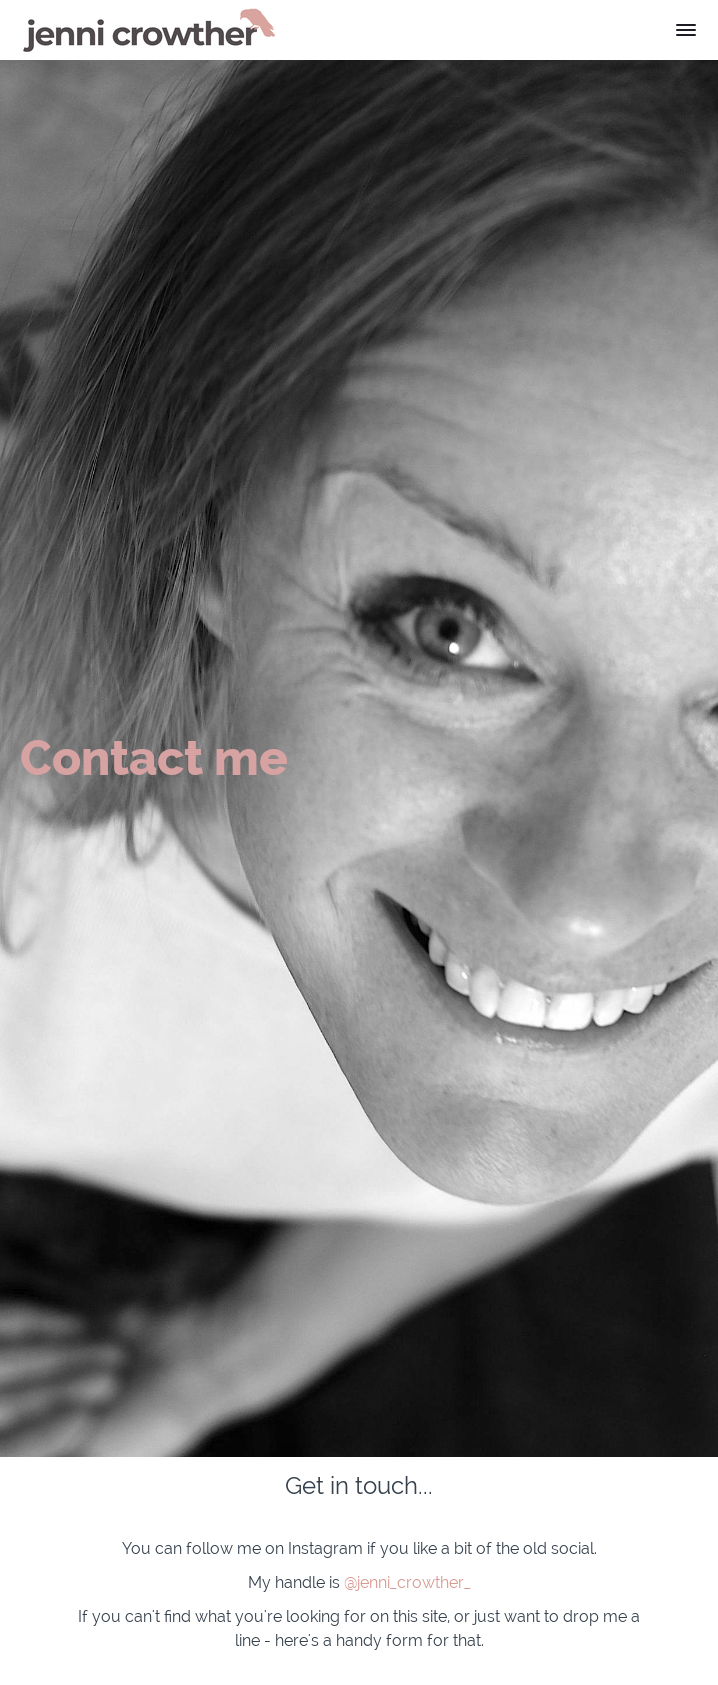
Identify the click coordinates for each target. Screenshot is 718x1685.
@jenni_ (370, 1582)
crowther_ (434, 1582)
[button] (686, 30)
